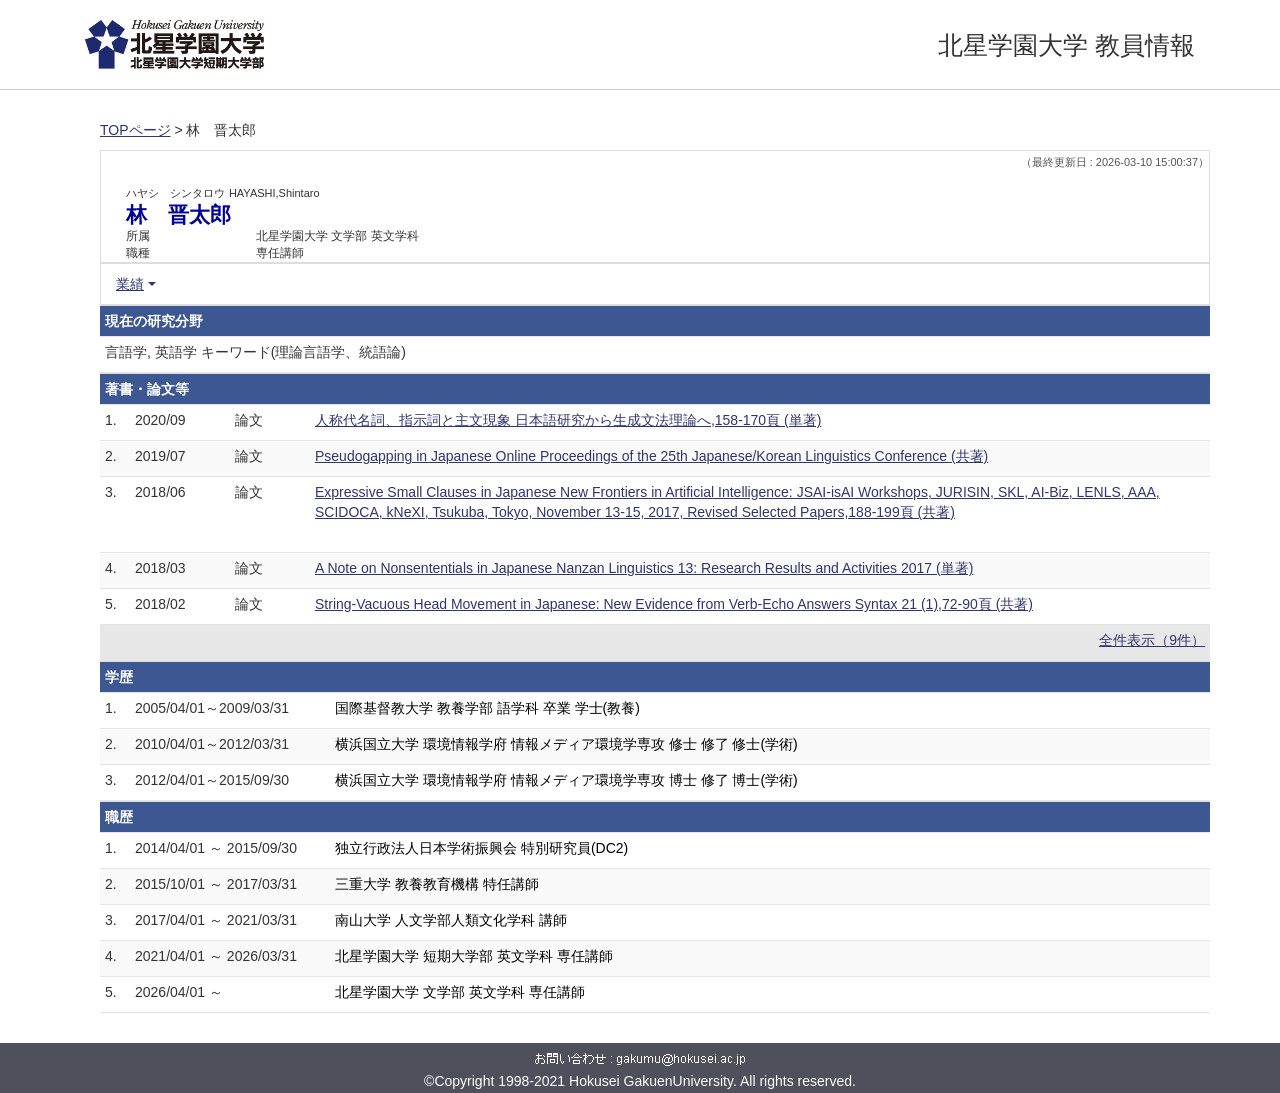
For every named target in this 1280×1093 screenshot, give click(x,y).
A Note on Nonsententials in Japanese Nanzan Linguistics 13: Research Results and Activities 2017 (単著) (644, 568)
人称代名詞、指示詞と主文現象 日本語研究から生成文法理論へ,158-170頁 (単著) (568, 420)
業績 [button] (130, 284)
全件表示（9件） (1152, 640)
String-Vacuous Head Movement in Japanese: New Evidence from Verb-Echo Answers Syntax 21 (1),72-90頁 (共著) (674, 604)
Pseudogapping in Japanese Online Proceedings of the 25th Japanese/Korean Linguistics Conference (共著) (651, 456)
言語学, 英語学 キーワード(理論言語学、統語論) (255, 352)
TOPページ (135, 130)
